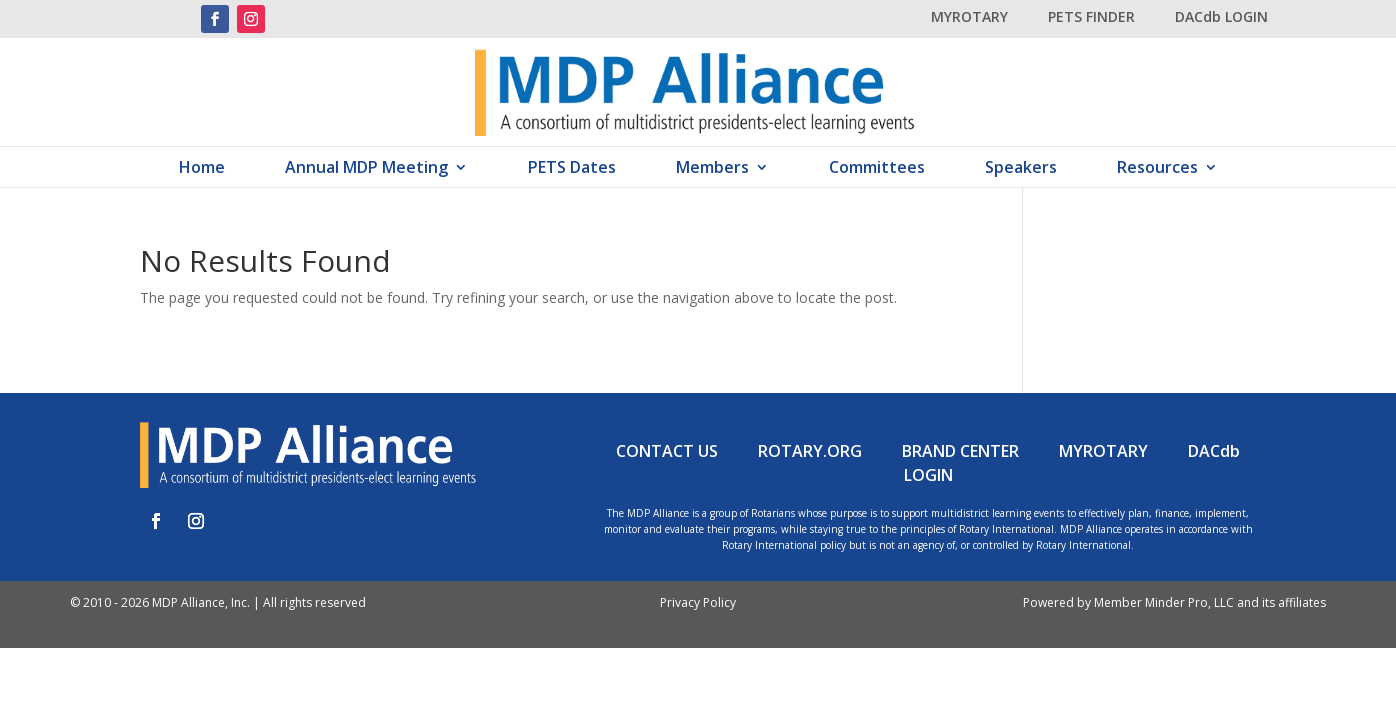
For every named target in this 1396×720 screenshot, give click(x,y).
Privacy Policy (698, 602)
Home (202, 169)
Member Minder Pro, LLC (1164, 602)
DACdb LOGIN (1221, 16)
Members (712, 169)
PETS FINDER (1091, 16)
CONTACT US (667, 451)
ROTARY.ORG (810, 451)
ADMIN (94, 626)
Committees (877, 169)
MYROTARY (969, 16)
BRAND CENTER (960, 451)
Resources (1157, 169)
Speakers (1021, 169)
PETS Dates (572, 169)
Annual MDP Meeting (366, 169)
